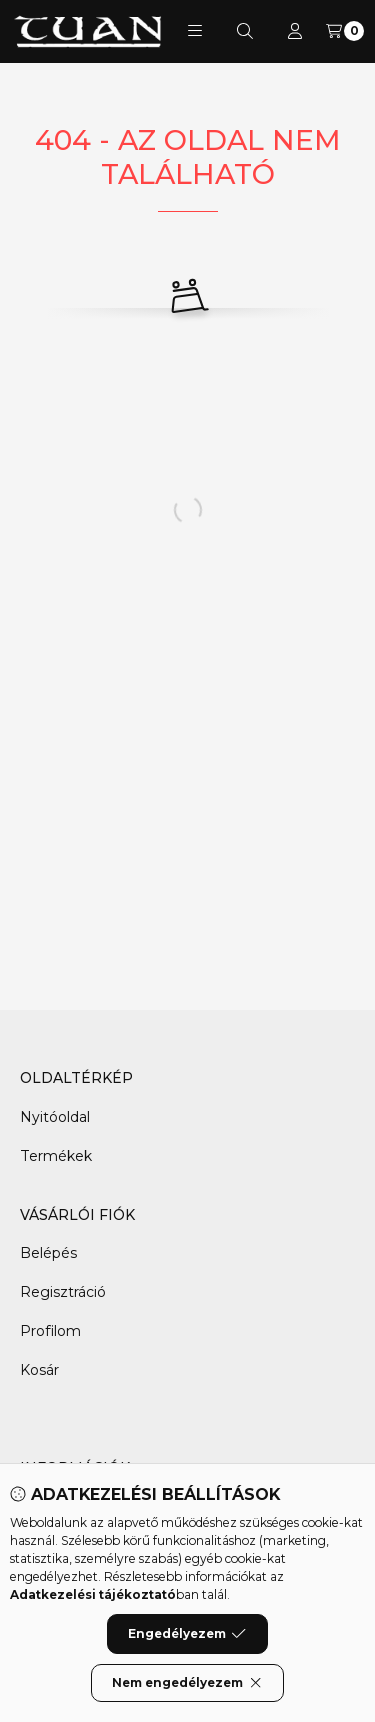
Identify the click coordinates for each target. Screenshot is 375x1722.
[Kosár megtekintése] (345, 31)
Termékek (56, 1156)
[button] (195, 31)
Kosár (39, 1370)
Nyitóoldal (55, 1117)
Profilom (50, 1331)
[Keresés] (245, 31)
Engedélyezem (187, 1648)
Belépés (48, 1253)
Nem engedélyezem (187, 1697)
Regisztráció (63, 1292)
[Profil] (295, 31)
